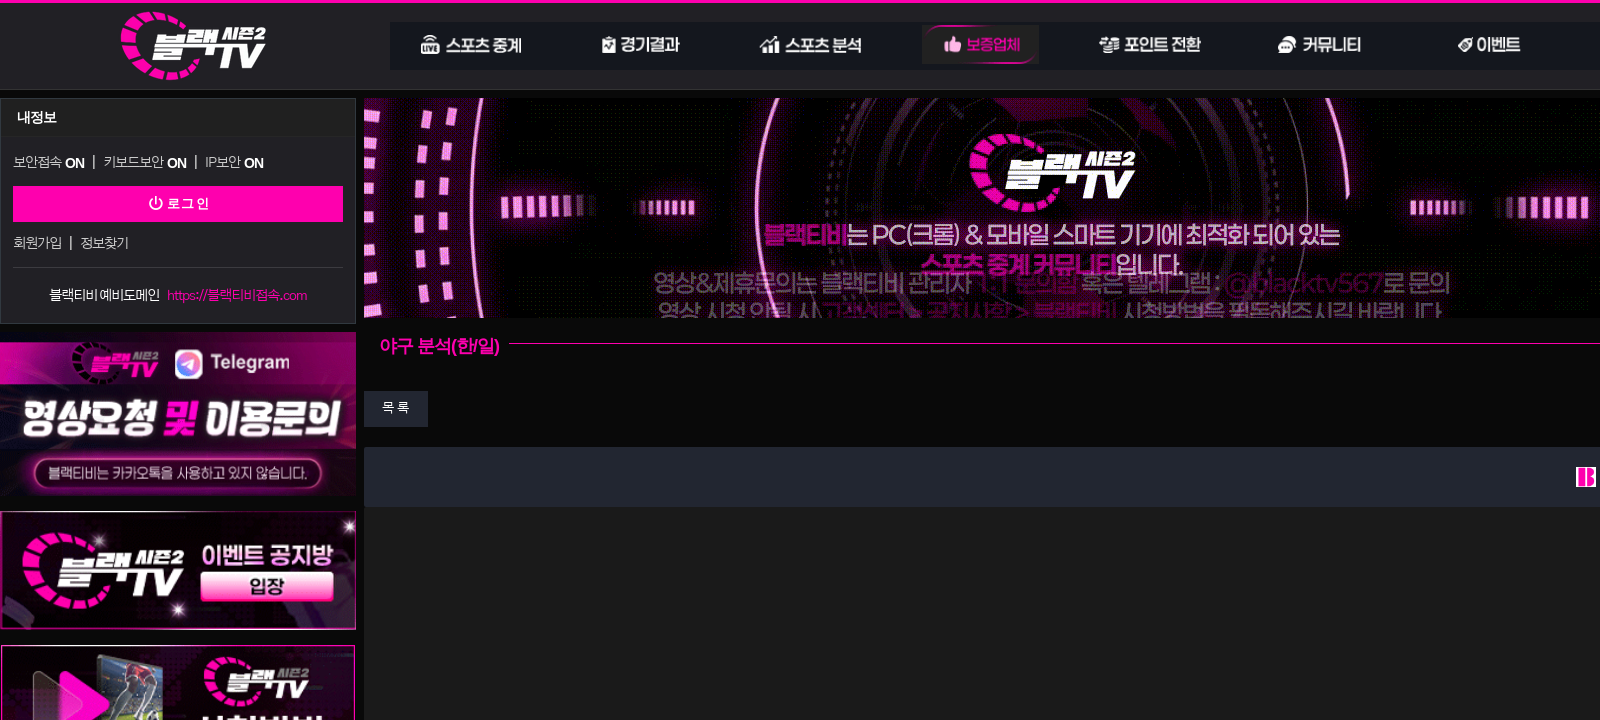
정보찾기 (103, 240)
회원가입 (37, 240)
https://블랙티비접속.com (237, 291)
